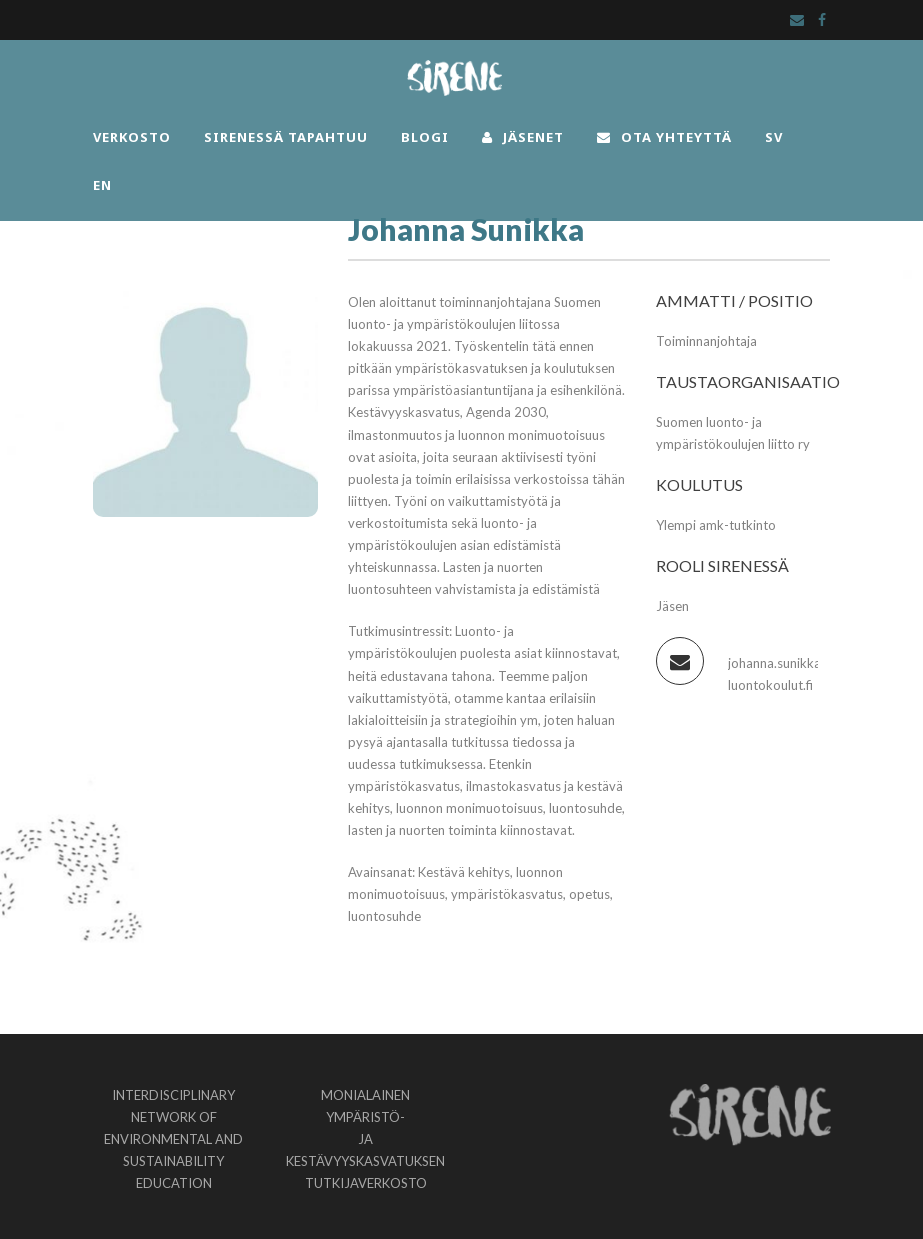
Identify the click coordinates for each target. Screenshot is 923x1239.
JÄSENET (523, 137)
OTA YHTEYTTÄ (664, 137)
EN (102, 185)
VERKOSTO (132, 137)
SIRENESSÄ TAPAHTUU (286, 137)
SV (774, 137)
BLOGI (425, 137)
